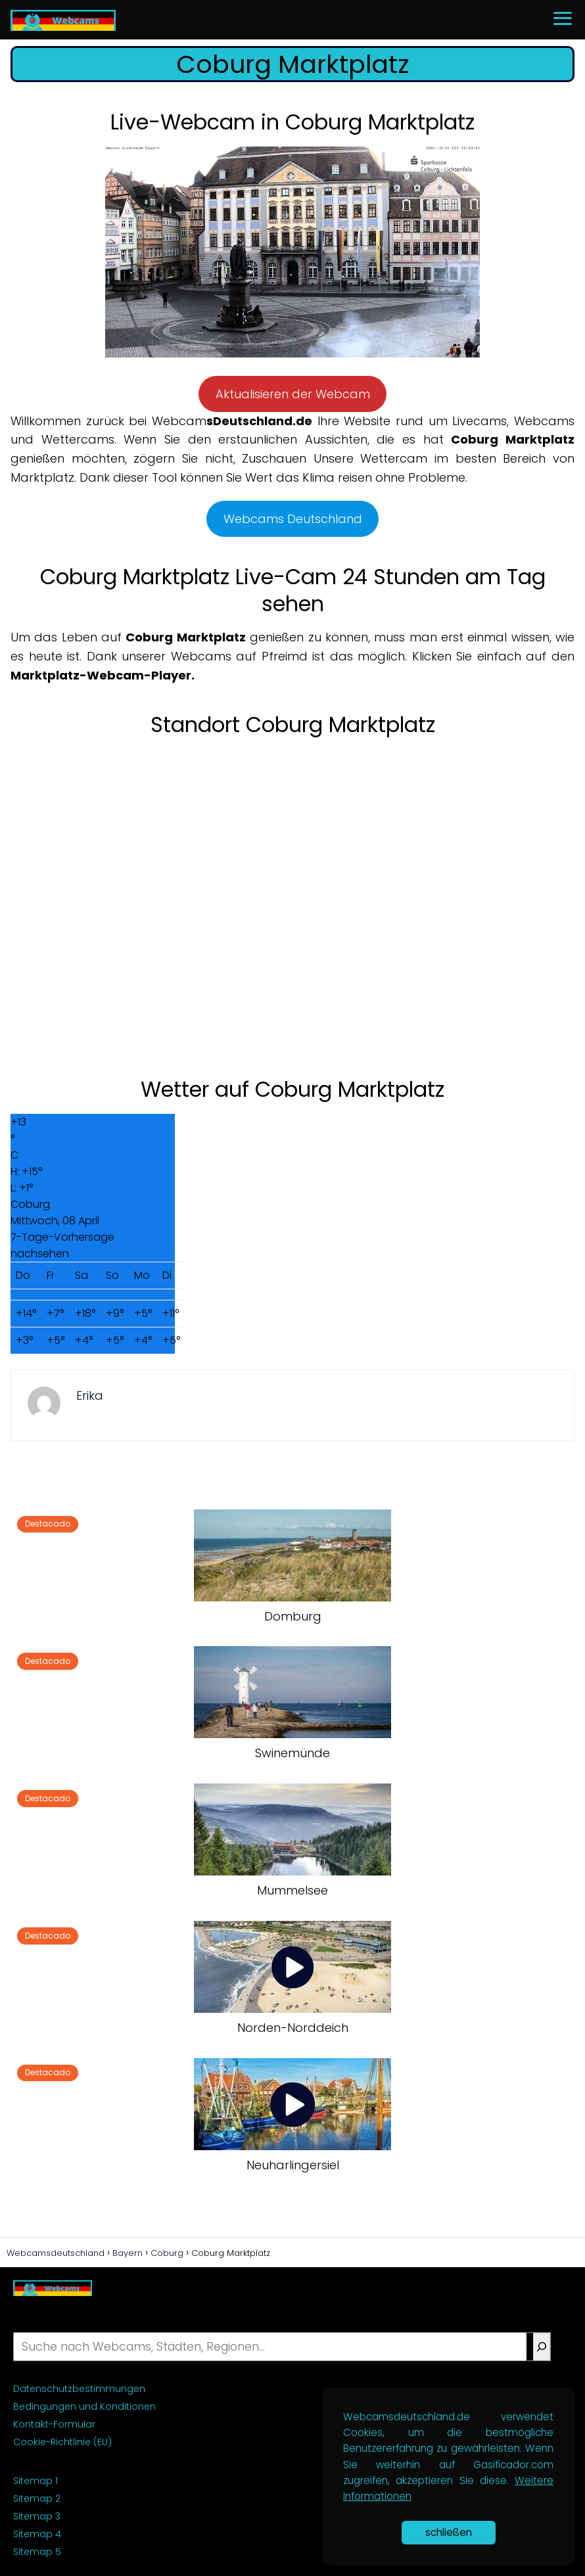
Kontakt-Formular (54, 2424)
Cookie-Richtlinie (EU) (62, 2442)
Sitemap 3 (36, 2516)
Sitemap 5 (37, 2551)
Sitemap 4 (37, 2534)
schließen (448, 2532)
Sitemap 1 (35, 2480)
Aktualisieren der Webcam (293, 394)
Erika (89, 1395)
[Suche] (541, 2346)
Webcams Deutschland (292, 519)
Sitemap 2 (36, 2498)
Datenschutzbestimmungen (79, 2388)
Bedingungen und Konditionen (84, 2406)
